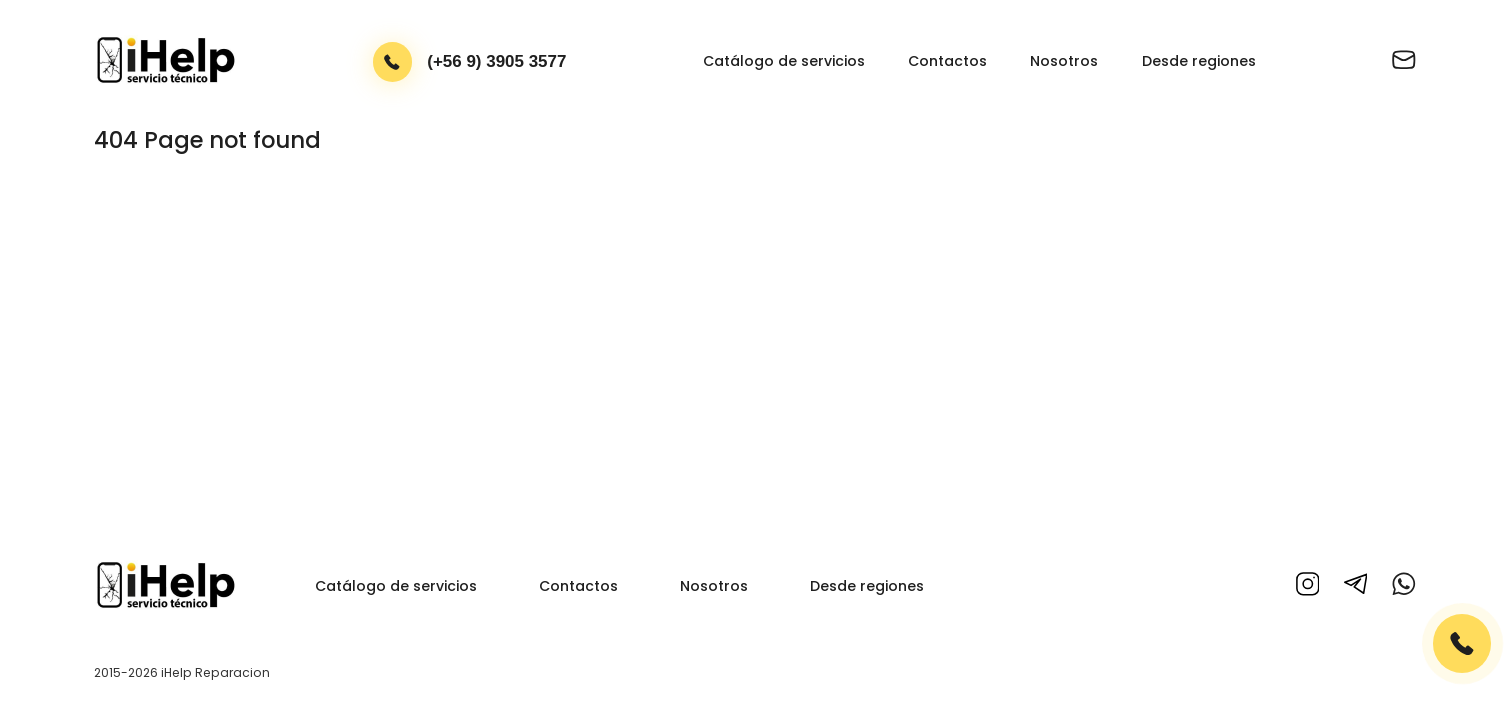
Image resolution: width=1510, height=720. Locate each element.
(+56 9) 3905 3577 (496, 61)
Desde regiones (1199, 61)
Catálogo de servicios (784, 61)
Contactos (947, 61)
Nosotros (1064, 61)
